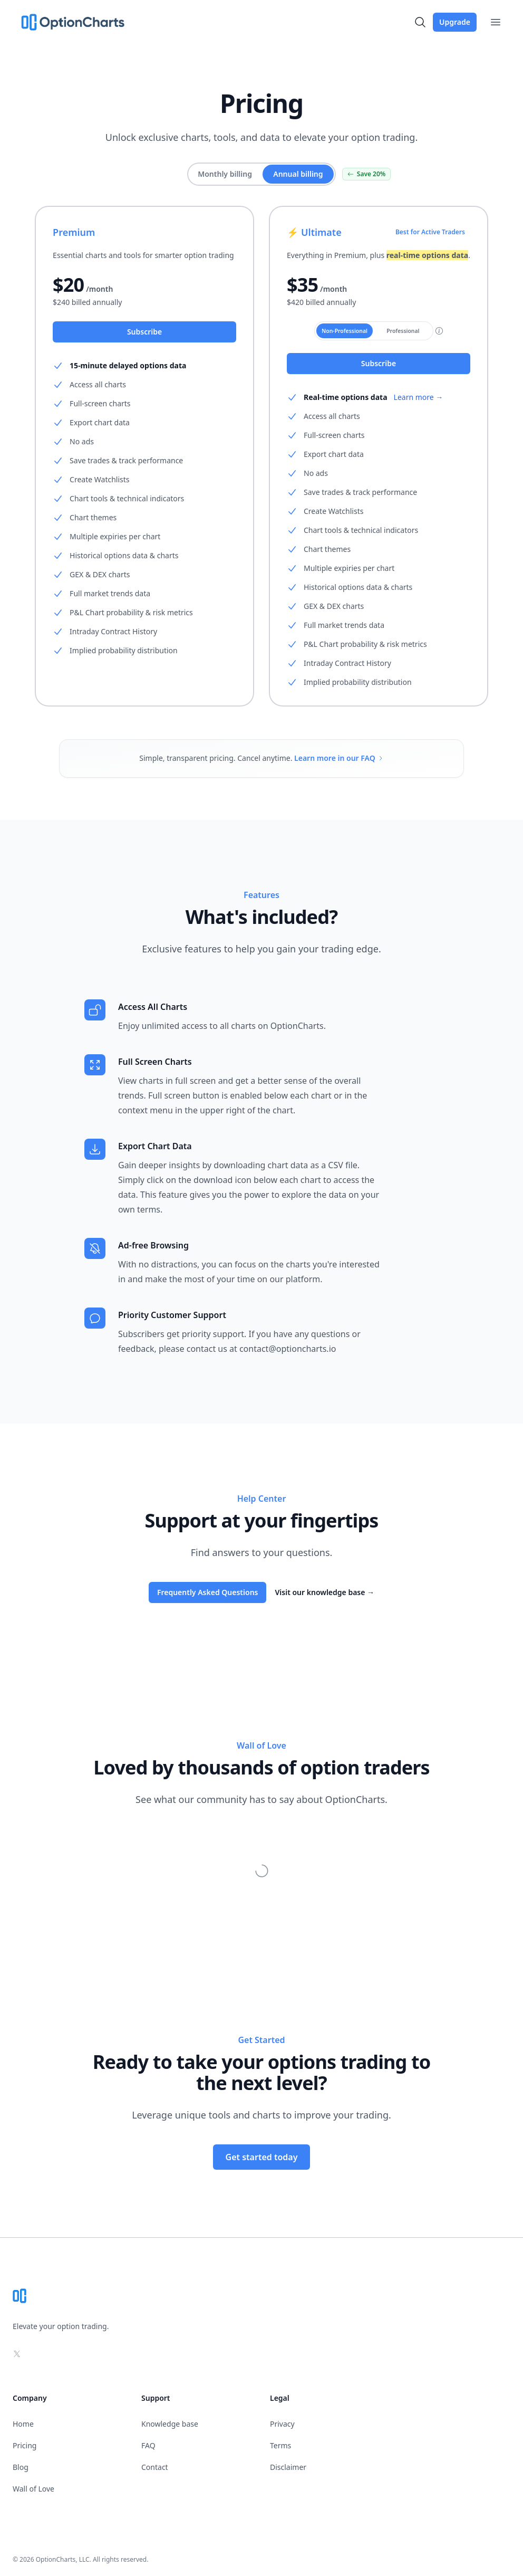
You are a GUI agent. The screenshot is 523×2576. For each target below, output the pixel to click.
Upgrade (454, 22)
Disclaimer (288, 2467)
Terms (280, 2445)
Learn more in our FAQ (339, 758)
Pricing (24, 2445)
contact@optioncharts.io (287, 1348)
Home (23, 2424)
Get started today (262, 2157)
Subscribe (144, 332)
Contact (154, 2467)
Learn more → (418, 397)
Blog (20, 2467)
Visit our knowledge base (324, 1592)
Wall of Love (33, 2489)
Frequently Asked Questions (207, 1592)
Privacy (282, 2424)
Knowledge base (169, 2424)
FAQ (148, 2445)
